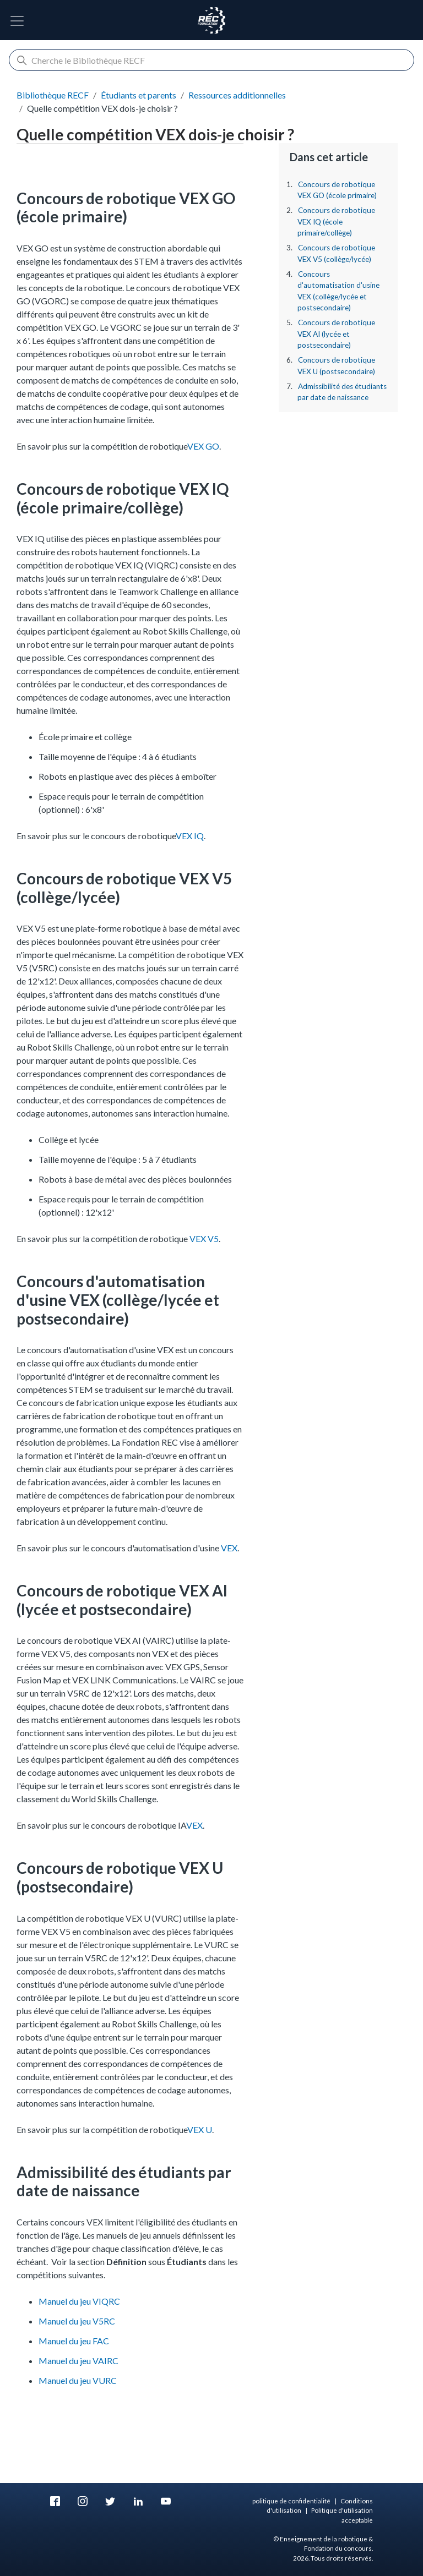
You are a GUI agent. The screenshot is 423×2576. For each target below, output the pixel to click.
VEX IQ (190, 835)
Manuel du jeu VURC (78, 2380)
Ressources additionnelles (237, 95)
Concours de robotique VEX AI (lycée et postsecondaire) (336, 333)
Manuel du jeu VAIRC (78, 2360)
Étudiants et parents (138, 95)
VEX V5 (204, 1238)
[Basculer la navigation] (17, 20)
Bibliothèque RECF (53, 95)
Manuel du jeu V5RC (77, 2321)
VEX (229, 1548)
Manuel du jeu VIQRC (79, 2301)
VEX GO (203, 446)
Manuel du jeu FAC (74, 2341)
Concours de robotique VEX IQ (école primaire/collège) (336, 221)
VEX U (199, 2129)
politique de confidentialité (291, 2500)
